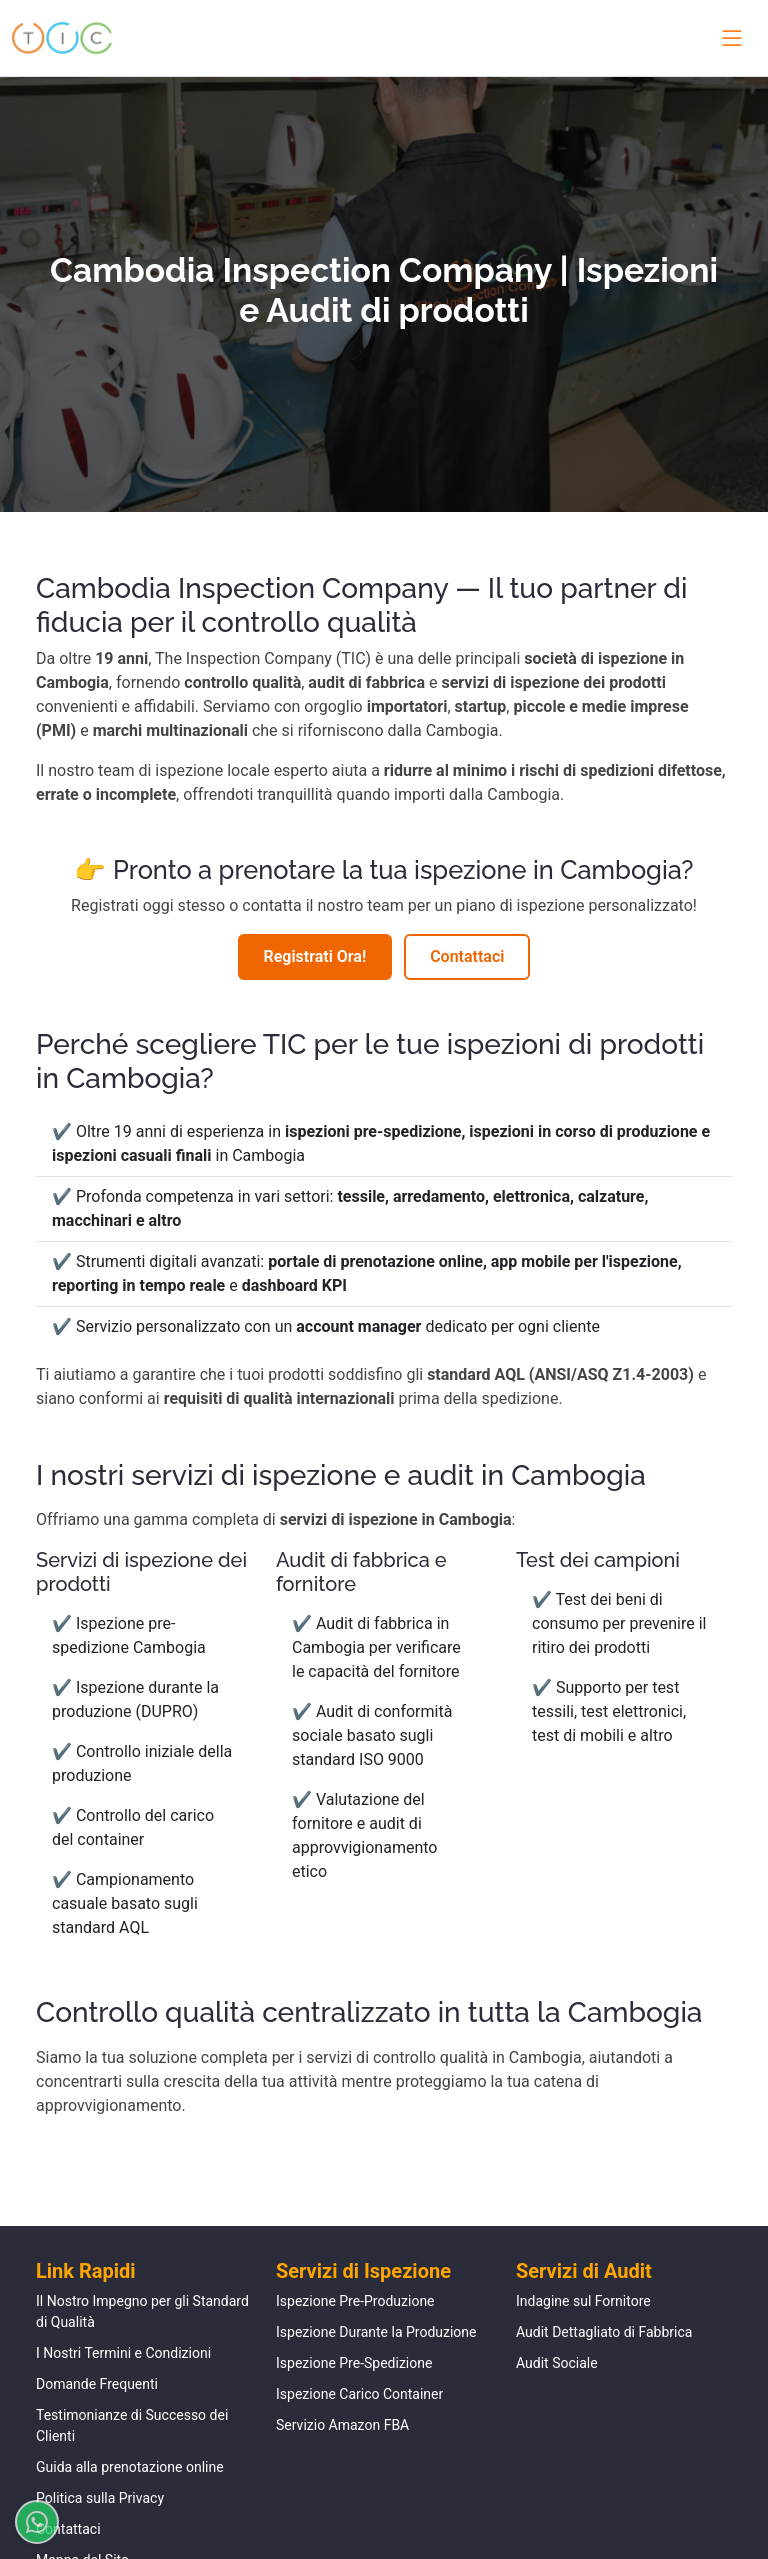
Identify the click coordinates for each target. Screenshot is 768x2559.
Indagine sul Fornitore (583, 2301)
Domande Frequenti (97, 2384)
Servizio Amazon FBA (342, 2425)
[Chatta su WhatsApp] (29, 2522)
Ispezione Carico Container (359, 2394)
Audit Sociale (557, 2363)
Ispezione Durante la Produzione (376, 2332)
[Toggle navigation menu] (728, 38)
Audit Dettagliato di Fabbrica (604, 2332)
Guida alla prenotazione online (130, 2467)
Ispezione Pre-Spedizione (354, 2363)
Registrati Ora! (315, 956)
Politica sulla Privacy (100, 2498)
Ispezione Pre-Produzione (355, 2301)
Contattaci (467, 956)
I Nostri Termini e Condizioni (123, 2353)
